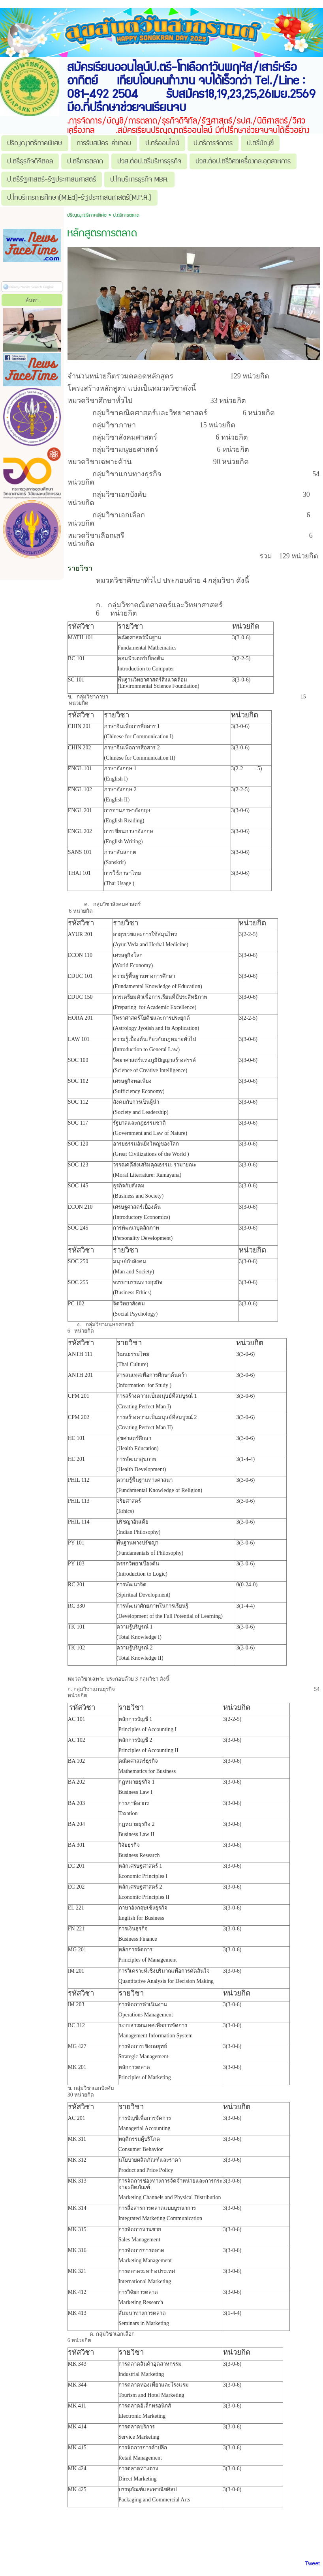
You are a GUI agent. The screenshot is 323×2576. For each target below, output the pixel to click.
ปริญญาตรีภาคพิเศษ (87, 215)
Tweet (312, 2563)
